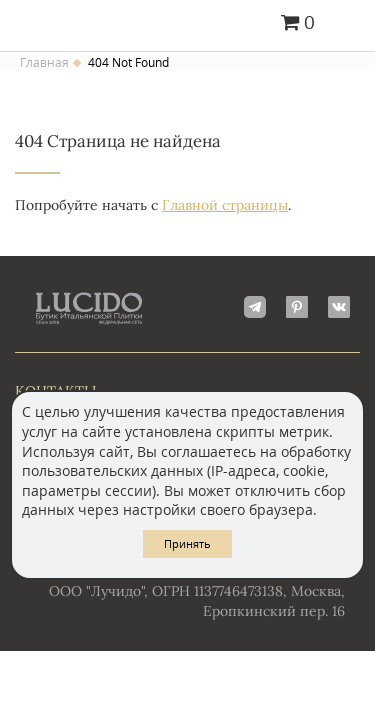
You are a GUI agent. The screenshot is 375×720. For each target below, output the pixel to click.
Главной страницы (225, 205)
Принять (187, 543)
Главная (44, 63)
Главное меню (347, 24)
